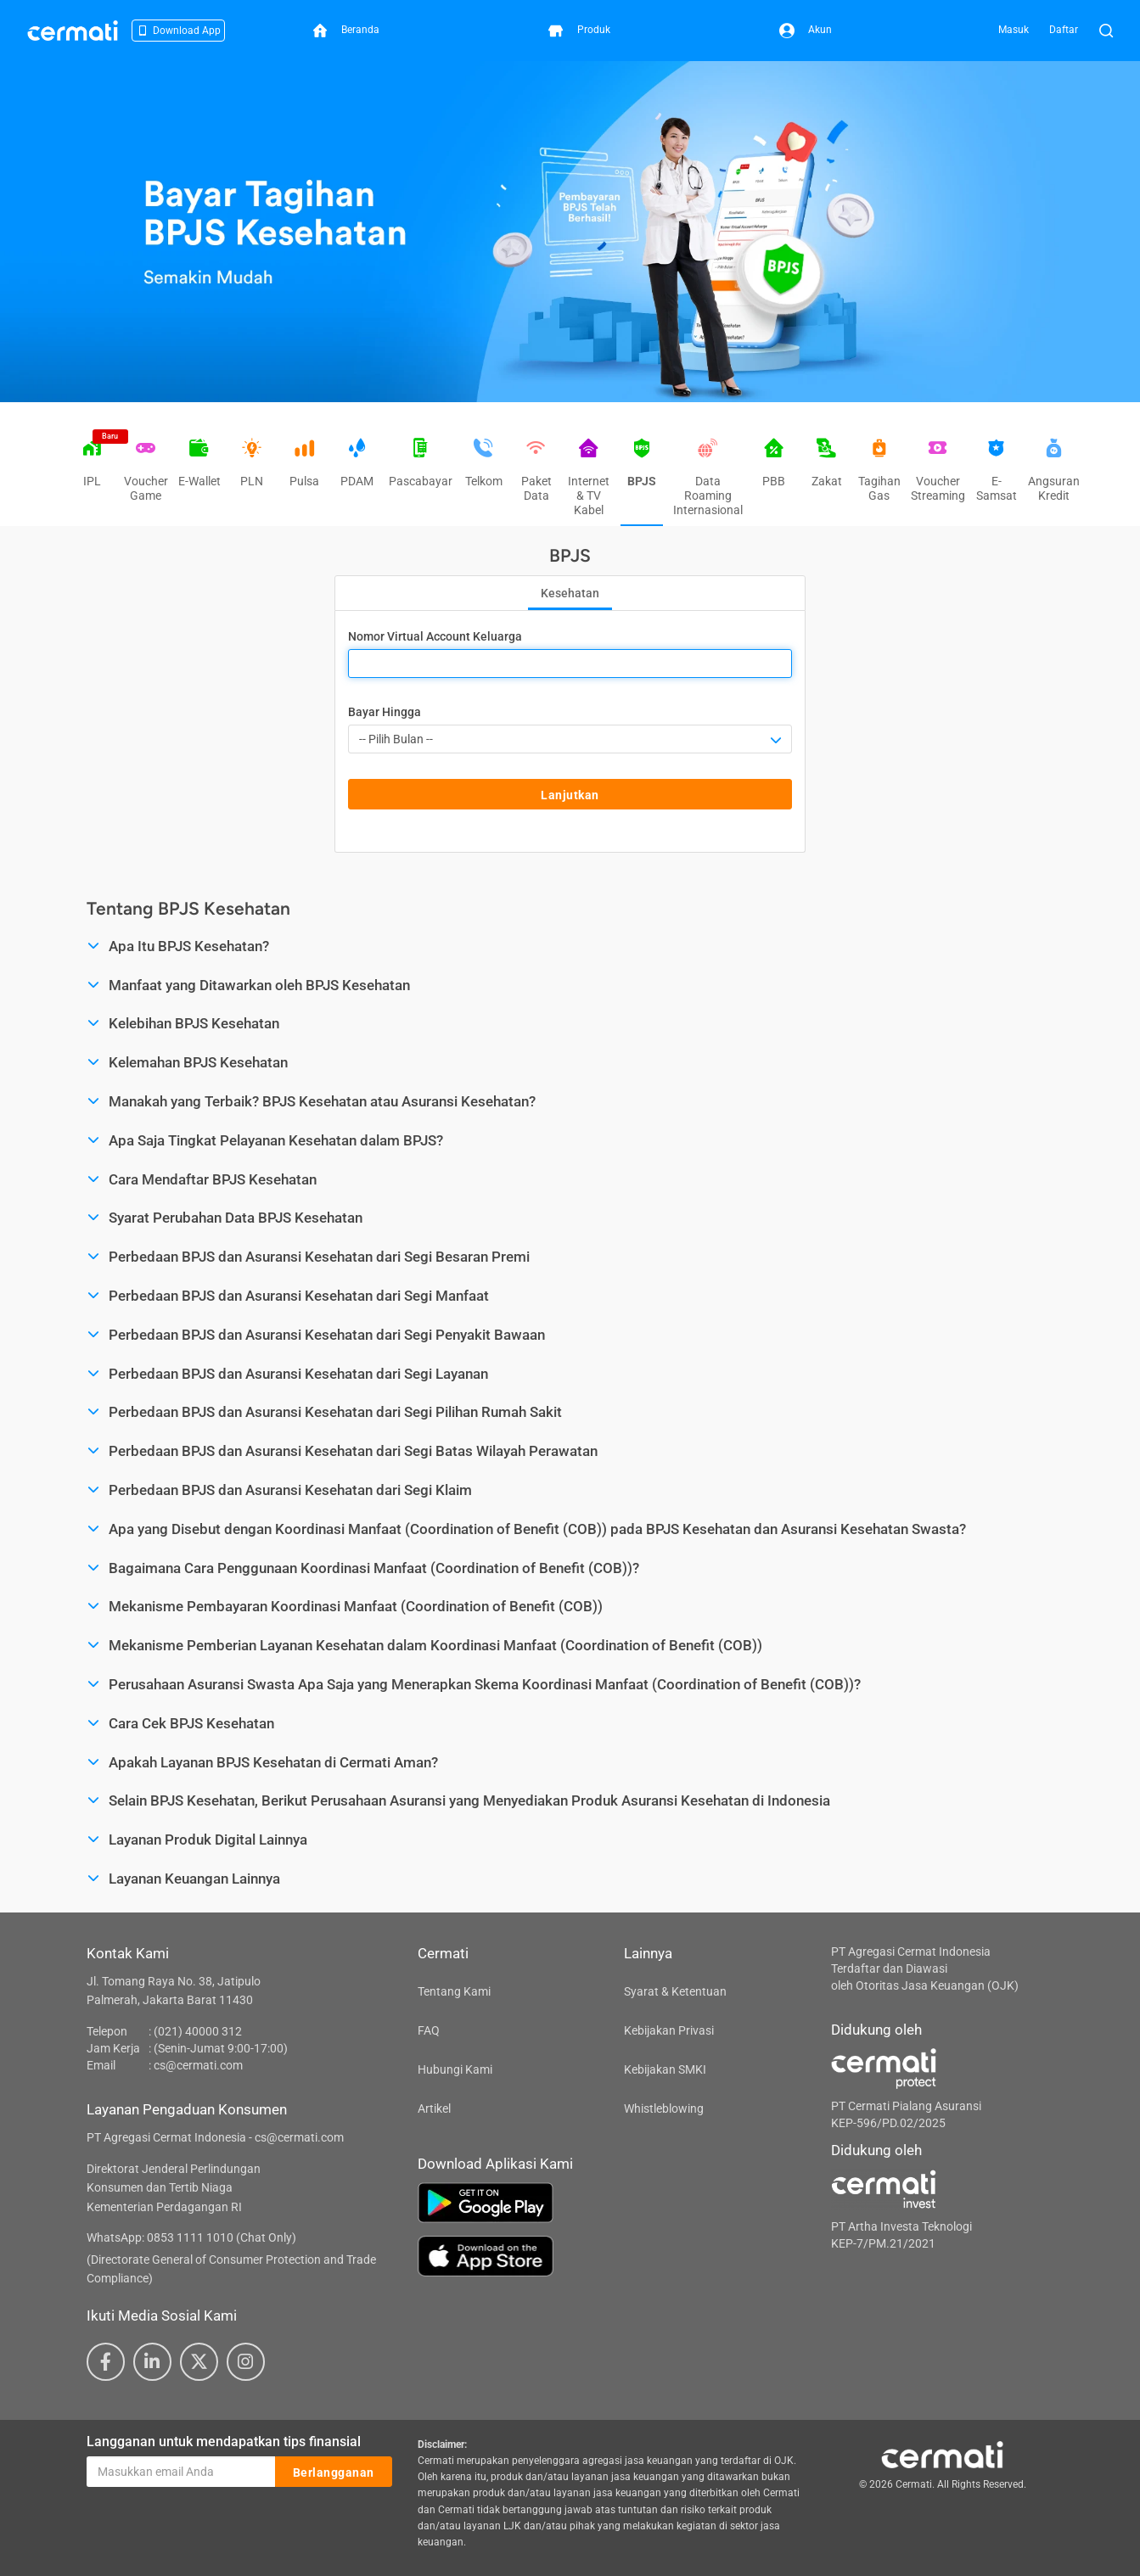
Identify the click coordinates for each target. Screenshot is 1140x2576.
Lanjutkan (570, 795)
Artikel (434, 2108)
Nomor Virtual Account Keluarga (435, 636)
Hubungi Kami (455, 2069)
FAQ (429, 2030)
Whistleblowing (664, 2108)
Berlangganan (333, 2472)
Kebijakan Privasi (669, 2030)
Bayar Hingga (384, 712)
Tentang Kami (454, 1991)
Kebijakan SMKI (665, 2069)
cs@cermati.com (198, 2065)
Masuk (1013, 30)
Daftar (1063, 30)
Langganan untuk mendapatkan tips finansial (224, 2441)
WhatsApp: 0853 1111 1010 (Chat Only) (191, 2237)
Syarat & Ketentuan (675, 1991)
